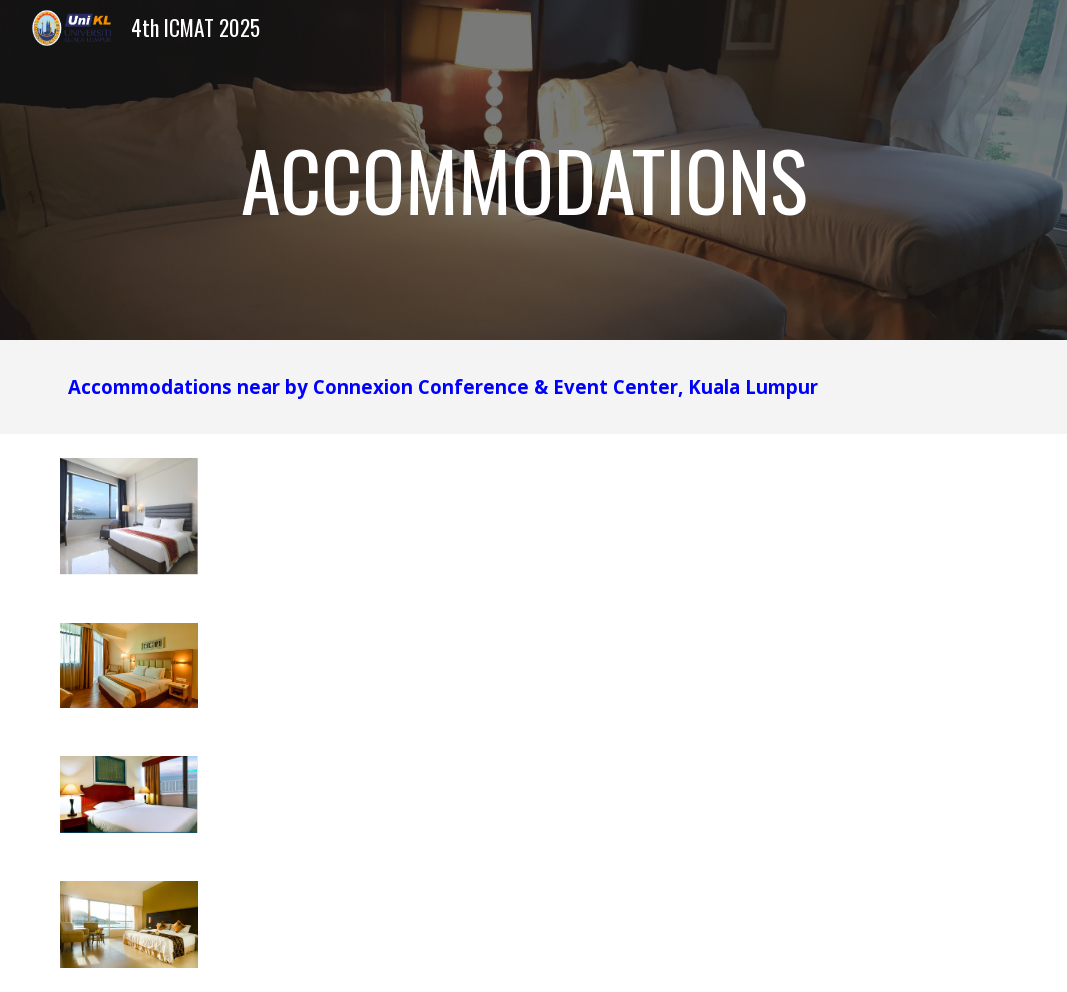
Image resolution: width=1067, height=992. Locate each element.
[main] (533, 170)
